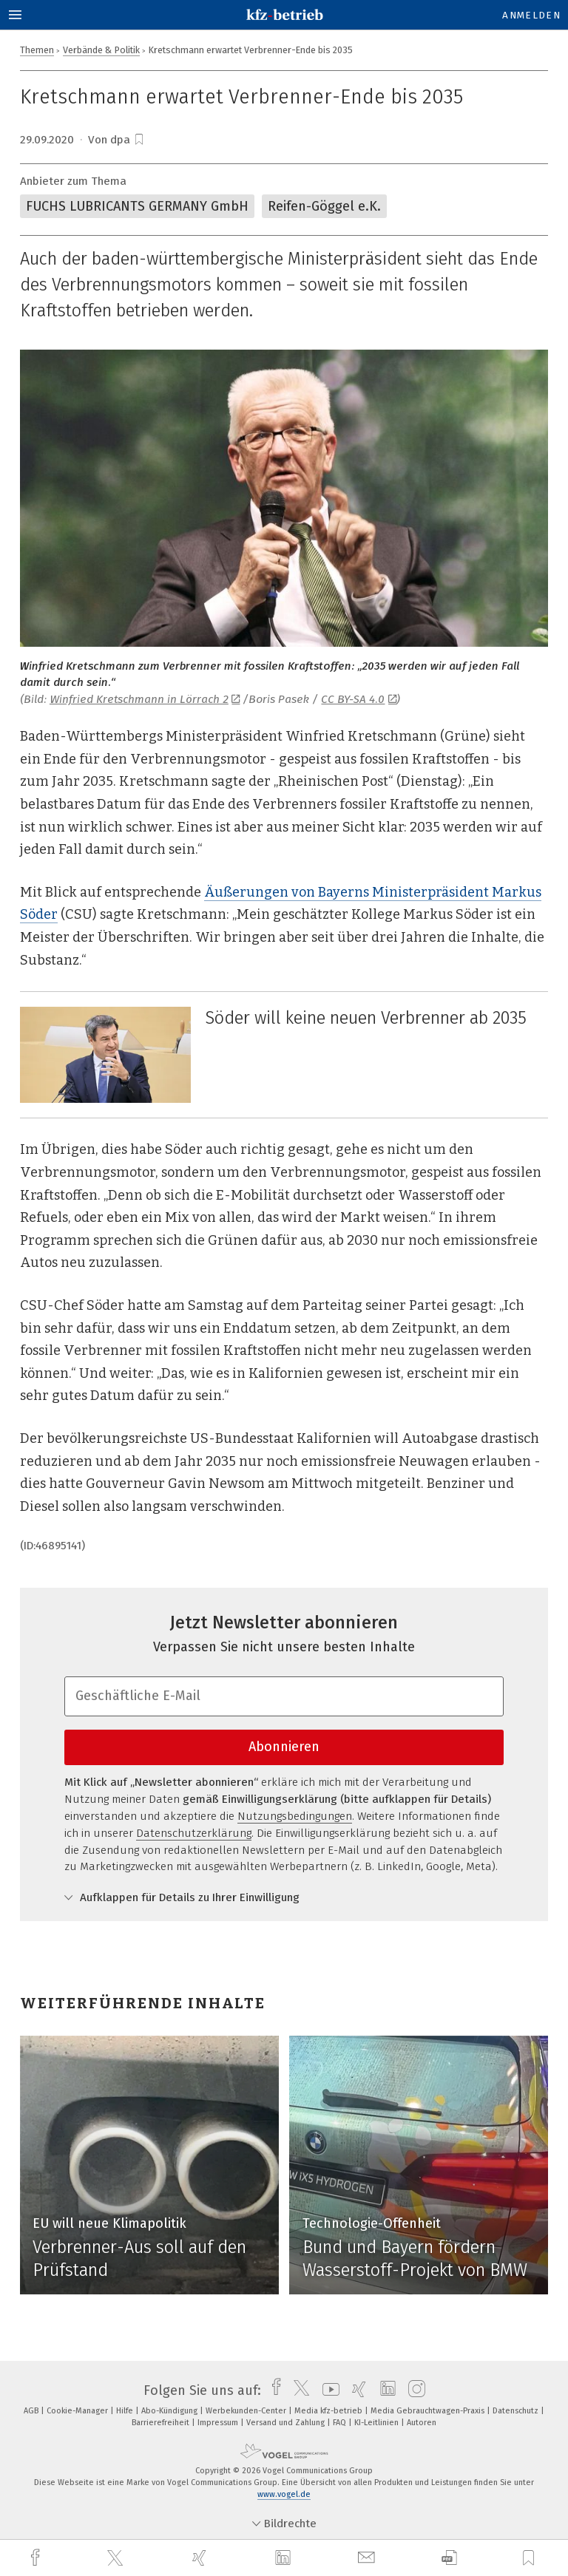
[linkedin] (285, 2558)
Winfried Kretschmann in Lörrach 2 (145, 699)
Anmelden (531, 15)
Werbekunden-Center (247, 2411)
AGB (32, 2411)
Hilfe (125, 2411)
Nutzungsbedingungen (294, 1816)
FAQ (340, 2422)
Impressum (218, 2422)
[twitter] (117, 2558)
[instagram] (413, 2390)
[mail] (368, 2557)
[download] (449, 2558)
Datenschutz (517, 2411)
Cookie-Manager (78, 2411)
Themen (37, 49)
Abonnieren (284, 1747)
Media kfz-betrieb (329, 2411)
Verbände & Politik (101, 49)
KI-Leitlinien (377, 2422)
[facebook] (37, 2557)
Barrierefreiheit (162, 2422)
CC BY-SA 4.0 (358, 699)
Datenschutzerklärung (193, 1833)
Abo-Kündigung (170, 2411)
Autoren (421, 2422)
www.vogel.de (284, 2494)
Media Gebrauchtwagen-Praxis (429, 2411)
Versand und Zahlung (286, 2422)
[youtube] (327, 2390)
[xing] (201, 2558)
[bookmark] (139, 139)
